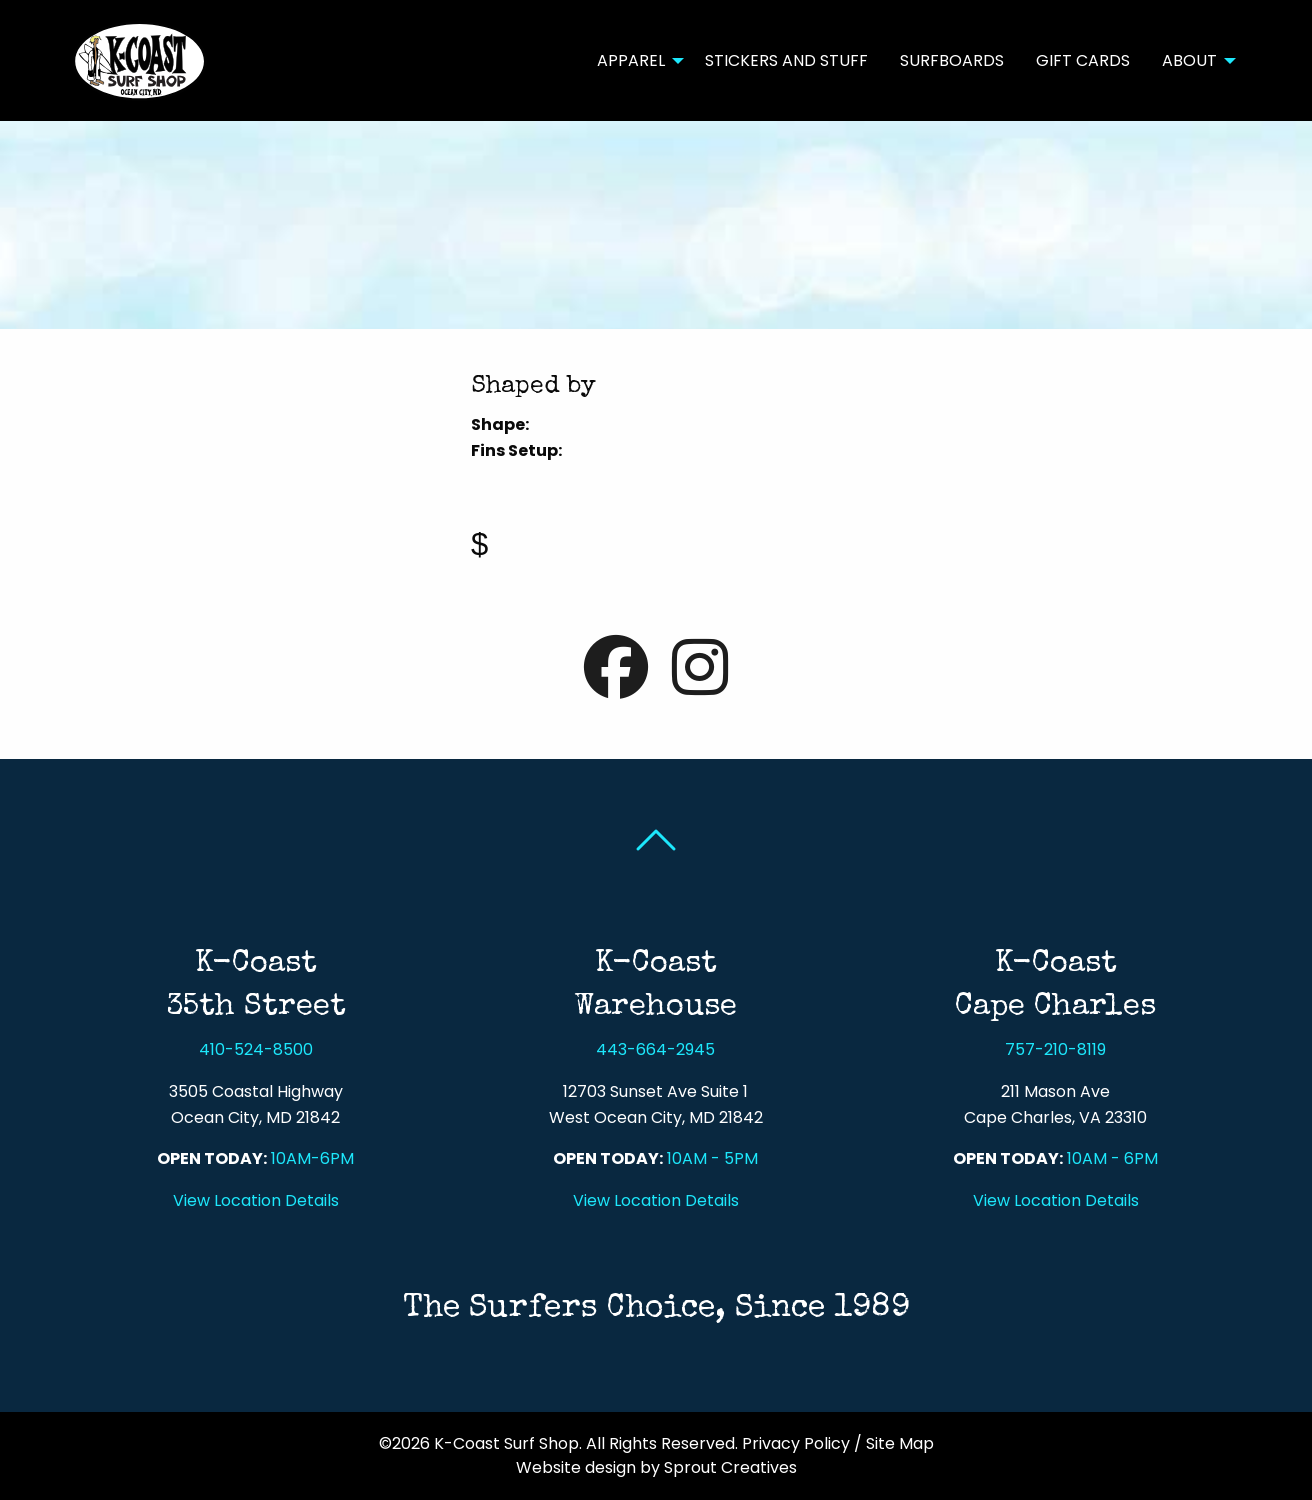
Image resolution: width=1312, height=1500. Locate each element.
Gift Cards (1083, 60)
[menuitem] (635, 60)
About (1189, 60)
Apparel (631, 60)
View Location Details (256, 1200)
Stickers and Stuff (786, 60)
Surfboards (952, 60)
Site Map (900, 1443)
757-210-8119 (1055, 1049)
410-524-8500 (256, 1049)
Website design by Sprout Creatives (656, 1467)
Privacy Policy (796, 1443)
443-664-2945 (655, 1049)
